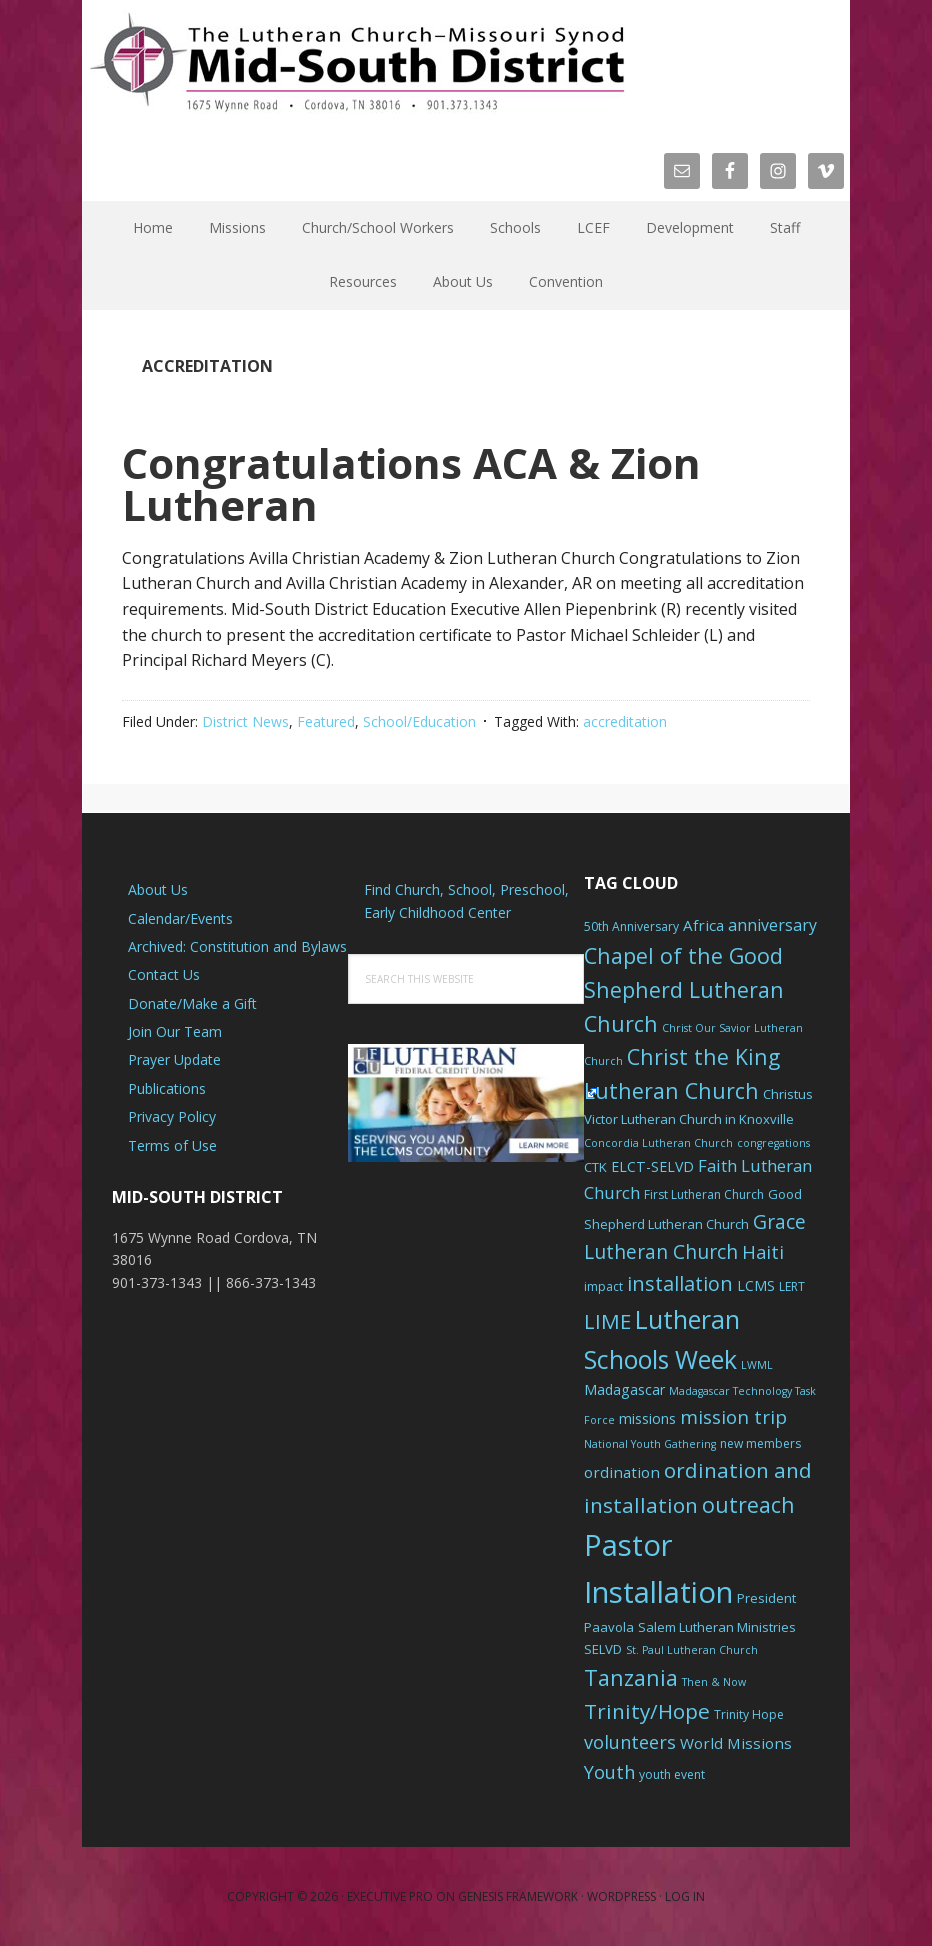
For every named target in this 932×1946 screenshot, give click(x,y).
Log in (685, 1896)
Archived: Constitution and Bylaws (237, 946)
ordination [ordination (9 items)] (622, 1472)
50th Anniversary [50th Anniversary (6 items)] (631, 926)
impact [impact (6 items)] (603, 1286)
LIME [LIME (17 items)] (607, 1321)
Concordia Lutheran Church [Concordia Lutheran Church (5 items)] (658, 1143)
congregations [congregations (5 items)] (773, 1143)
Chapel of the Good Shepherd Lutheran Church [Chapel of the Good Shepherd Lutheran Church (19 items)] (684, 989)
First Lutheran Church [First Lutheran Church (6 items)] (704, 1194)
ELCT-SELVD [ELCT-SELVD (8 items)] (652, 1166)
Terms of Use (172, 1145)
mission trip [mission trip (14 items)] (733, 1417)
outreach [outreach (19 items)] (748, 1504)
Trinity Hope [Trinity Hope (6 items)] (749, 1714)
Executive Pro (390, 1896)
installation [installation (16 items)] (680, 1283)
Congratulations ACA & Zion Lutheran (411, 483)
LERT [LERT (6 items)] (792, 1286)
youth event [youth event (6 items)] (672, 1774)
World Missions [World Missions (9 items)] (736, 1743)
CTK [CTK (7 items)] (595, 1167)
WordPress (621, 1896)
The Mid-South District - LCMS (357, 62)
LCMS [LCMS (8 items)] (756, 1285)
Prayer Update (174, 1059)
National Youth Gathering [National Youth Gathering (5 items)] (650, 1444)
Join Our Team (175, 1031)
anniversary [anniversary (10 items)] (772, 925)
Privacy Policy (172, 1116)
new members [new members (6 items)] (760, 1443)
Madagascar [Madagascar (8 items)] (624, 1389)
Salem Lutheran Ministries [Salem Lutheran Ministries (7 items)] (717, 1627)
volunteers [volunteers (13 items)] (630, 1742)
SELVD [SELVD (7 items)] (603, 1649)
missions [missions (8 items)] (647, 1418)
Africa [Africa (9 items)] (703, 925)
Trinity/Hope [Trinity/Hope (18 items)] (647, 1711)
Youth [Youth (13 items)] (609, 1772)
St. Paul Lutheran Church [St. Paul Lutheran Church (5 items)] (692, 1650)
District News (245, 721)
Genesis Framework (518, 1896)
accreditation (625, 721)
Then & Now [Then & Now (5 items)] (714, 1682)
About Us (158, 889)
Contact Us (164, 974)
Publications (167, 1088)
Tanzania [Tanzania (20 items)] (631, 1677)
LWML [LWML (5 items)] (757, 1365)
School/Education (419, 721)
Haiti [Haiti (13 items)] (763, 1252)
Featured (326, 721)
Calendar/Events (180, 918)
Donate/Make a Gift (192, 1003)
